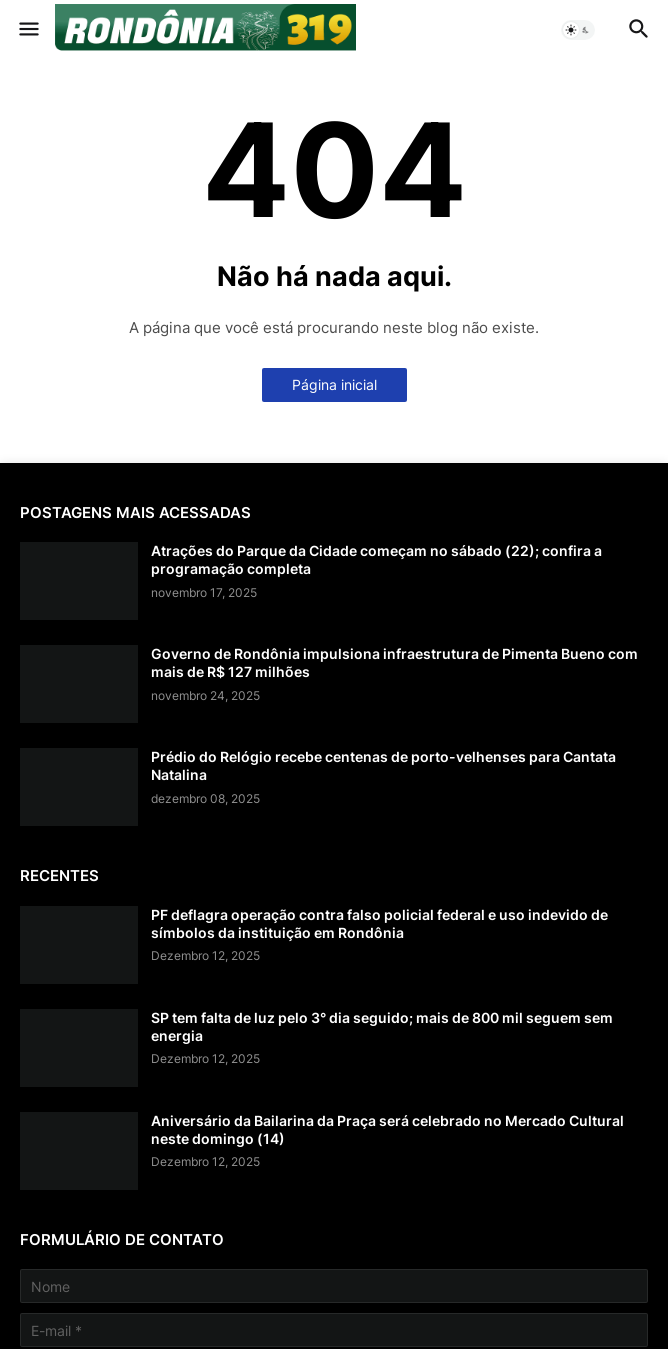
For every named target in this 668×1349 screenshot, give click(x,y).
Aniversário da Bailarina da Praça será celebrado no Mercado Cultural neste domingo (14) (387, 1129)
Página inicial (334, 384)
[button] (27, 30)
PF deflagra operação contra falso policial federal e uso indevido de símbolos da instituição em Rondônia (379, 923)
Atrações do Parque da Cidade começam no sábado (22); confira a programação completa (376, 559)
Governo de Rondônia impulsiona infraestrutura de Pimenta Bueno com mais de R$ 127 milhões (394, 662)
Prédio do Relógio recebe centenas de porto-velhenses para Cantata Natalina (383, 765)
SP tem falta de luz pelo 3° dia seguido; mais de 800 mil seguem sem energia (382, 1026)
